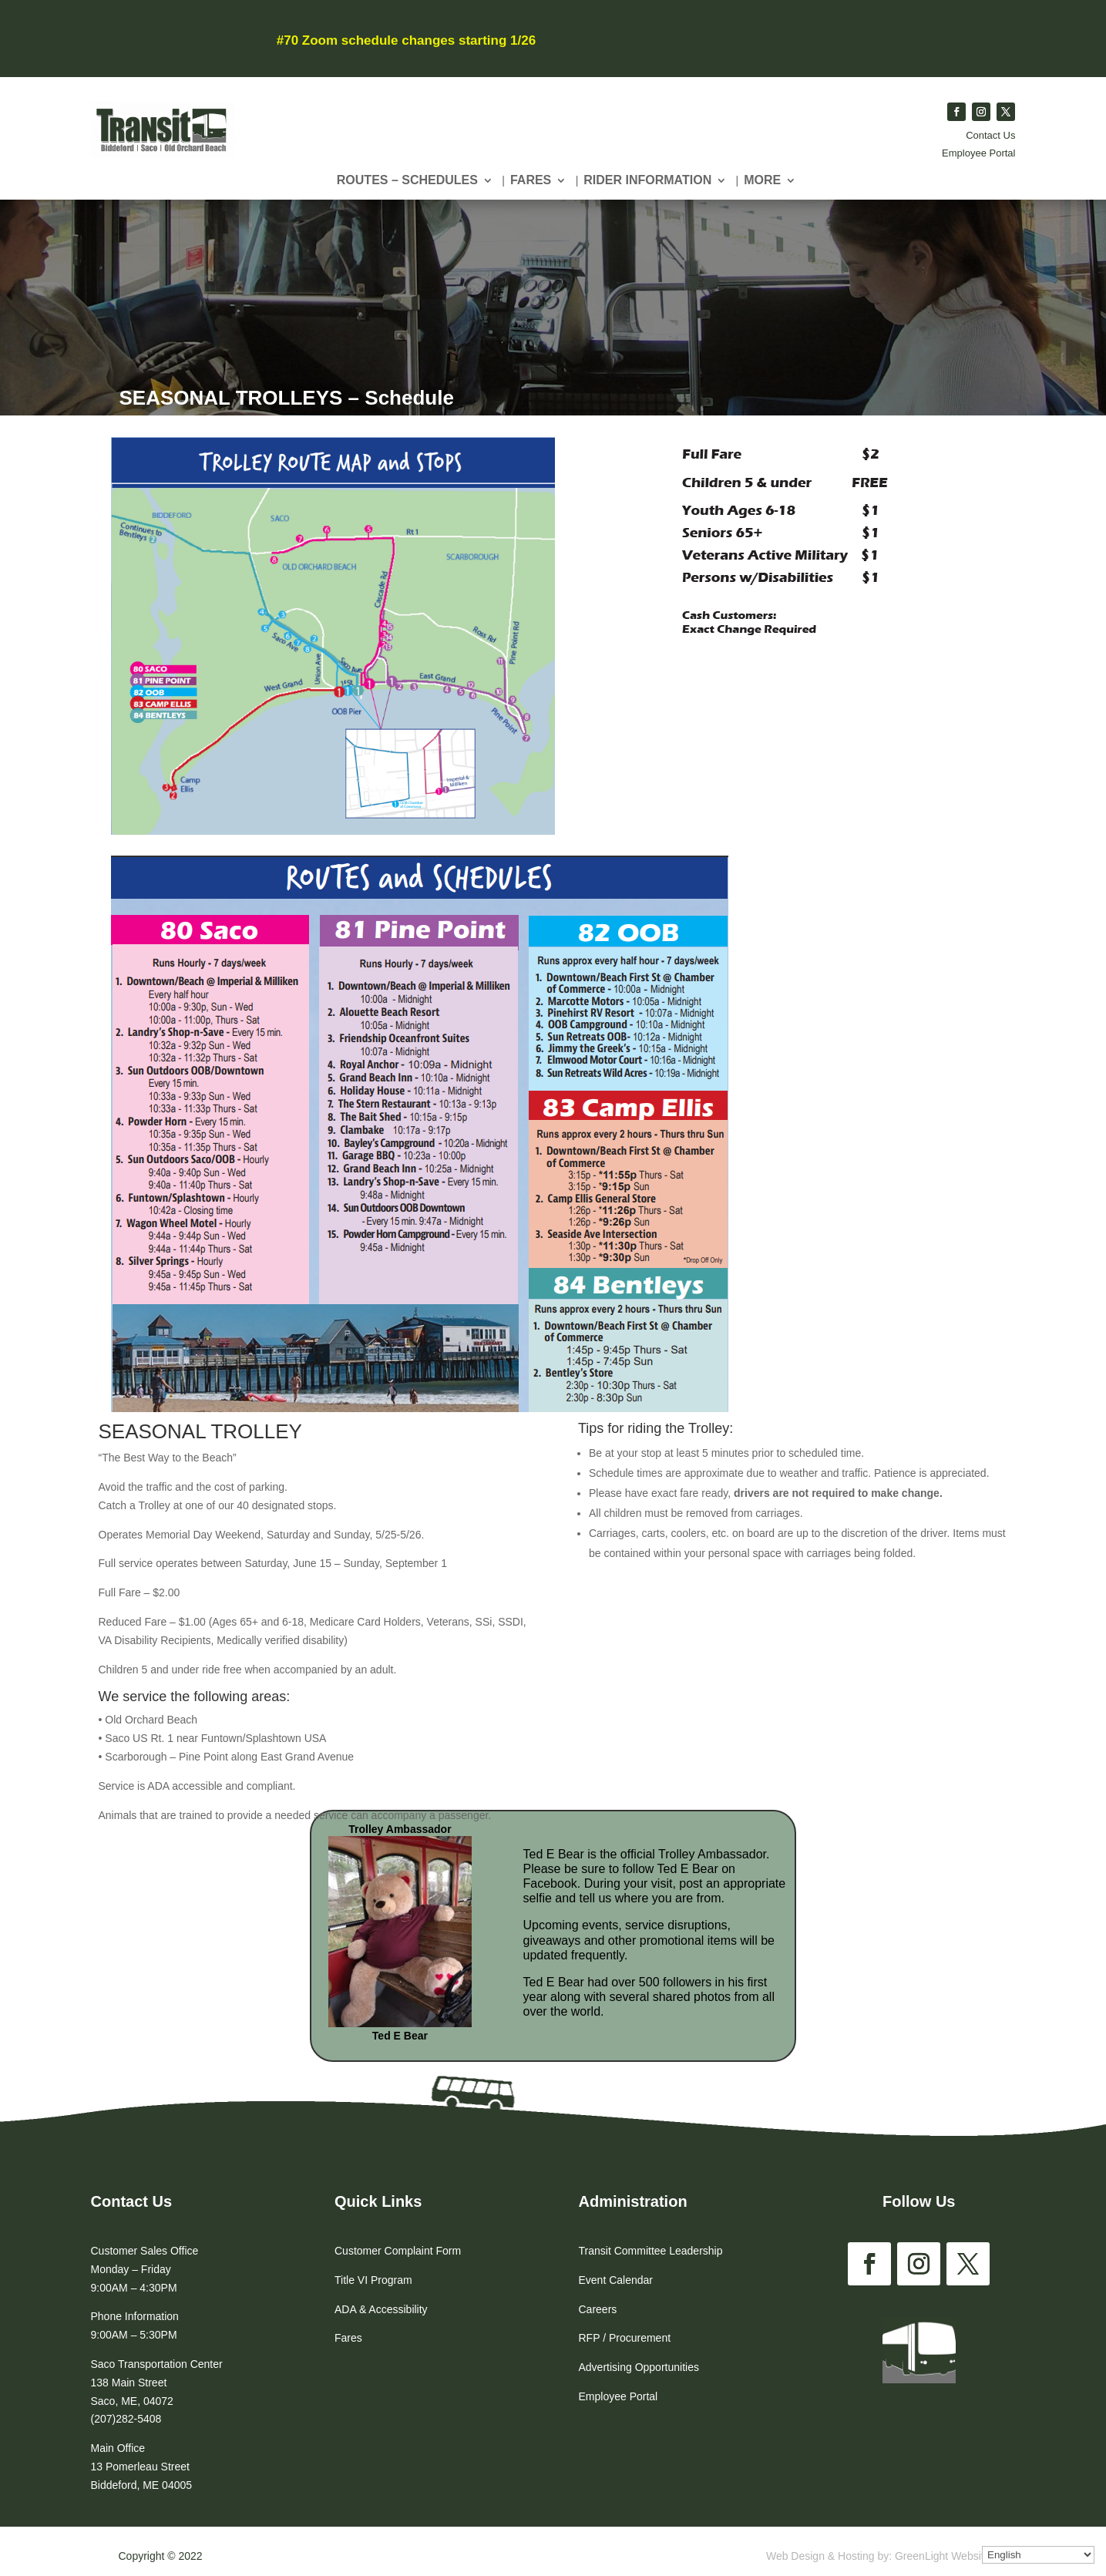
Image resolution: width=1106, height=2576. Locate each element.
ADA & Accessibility (381, 2309)
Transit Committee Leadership (651, 2251)
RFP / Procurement (625, 2338)
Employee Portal (978, 153)
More (762, 181)
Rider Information (647, 181)
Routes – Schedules (407, 181)
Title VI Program (373, 2280)
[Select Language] (1038, 2555)
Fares (530, 181)
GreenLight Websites (945, 2556)
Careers (598, 2309)
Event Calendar (616, 2280)
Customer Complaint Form (397, 2251)
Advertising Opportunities (639, 2367)
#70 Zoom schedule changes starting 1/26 (406, 40)
